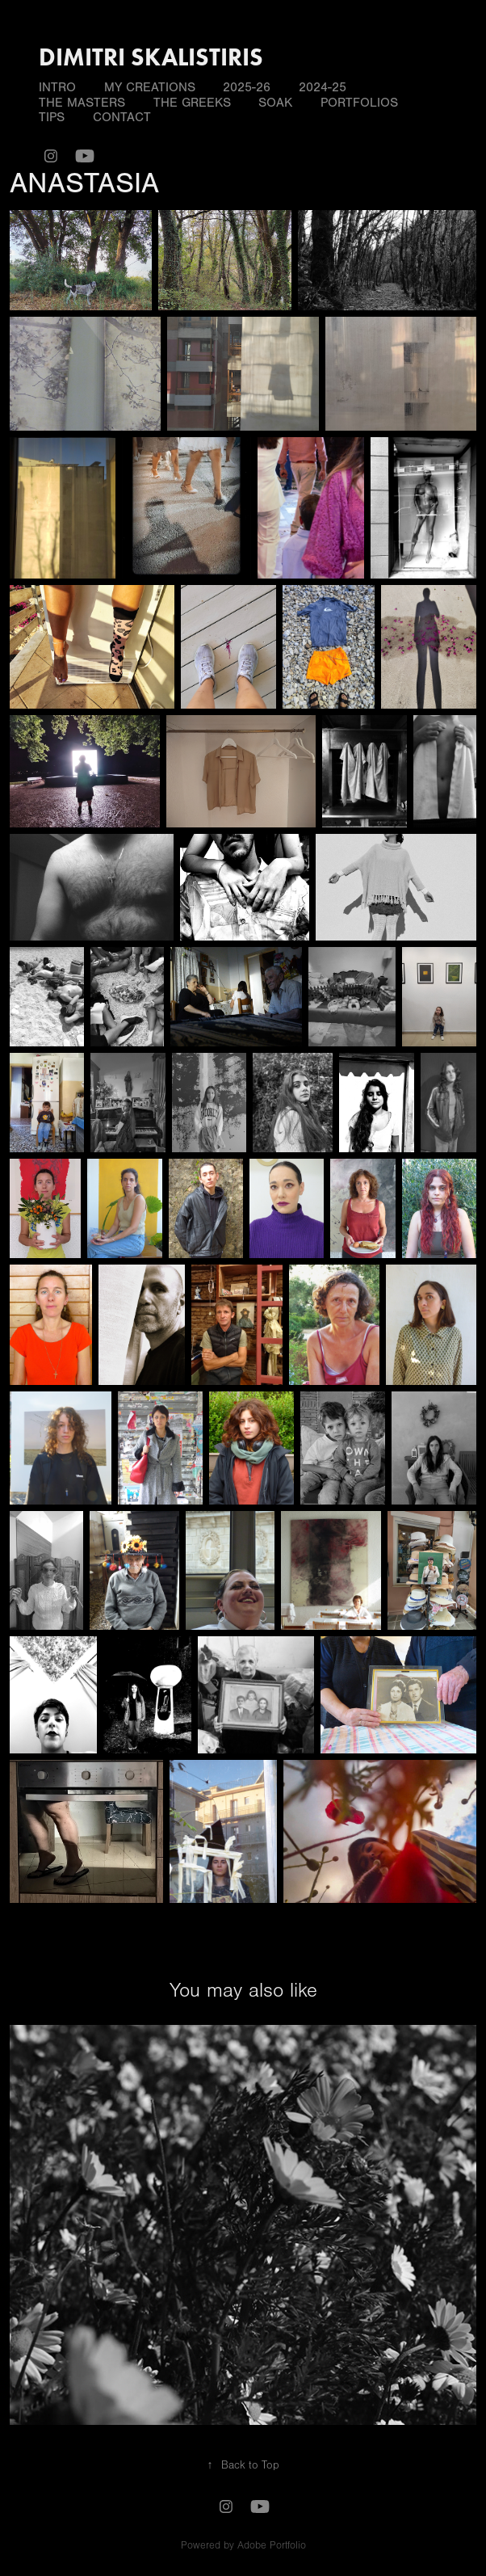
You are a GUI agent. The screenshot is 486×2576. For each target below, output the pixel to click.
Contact (122, 117)
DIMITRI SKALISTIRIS (151, 57)
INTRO (57, 87)
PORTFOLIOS (359, 102)
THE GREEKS (192, 102)
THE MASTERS (82, 102)
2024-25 (322, 87)
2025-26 (246, 87)
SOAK (275, 102)
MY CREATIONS (149, 87)
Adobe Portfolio (271, 2545)
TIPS (52, 117)
